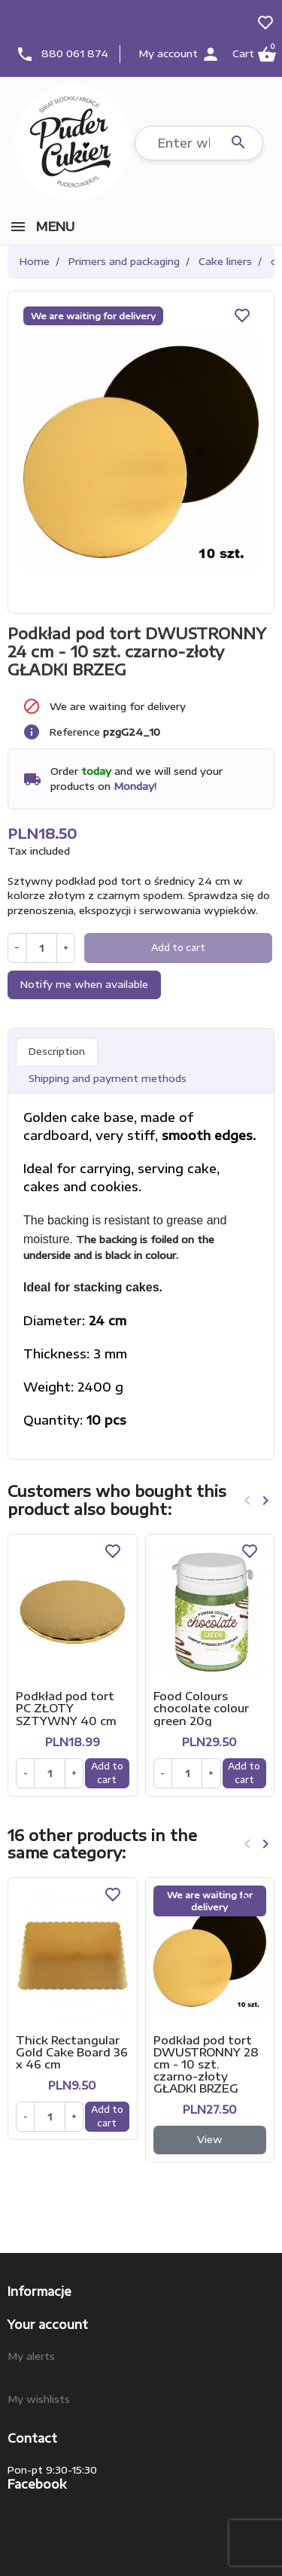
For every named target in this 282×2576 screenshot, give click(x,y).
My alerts (31, 2356)
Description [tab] (57, 1051)
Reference (75, 732)
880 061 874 (74, 53)
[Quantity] (41, 948)
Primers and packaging (124, 261)
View (210, 2139)
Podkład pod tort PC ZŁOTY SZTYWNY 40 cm (66, 1708)
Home (35, 261)
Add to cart (178, 947)
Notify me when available (84, 984)
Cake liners (225, 261)
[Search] (199, 143)
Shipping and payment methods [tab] (107, 1078)
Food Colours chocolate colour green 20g (201, 1708)
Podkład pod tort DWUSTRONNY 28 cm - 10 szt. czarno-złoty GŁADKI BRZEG (206, 2064)
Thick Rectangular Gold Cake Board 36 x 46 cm (72, 2052)
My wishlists (39, 2399)
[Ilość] (49, 1773)
